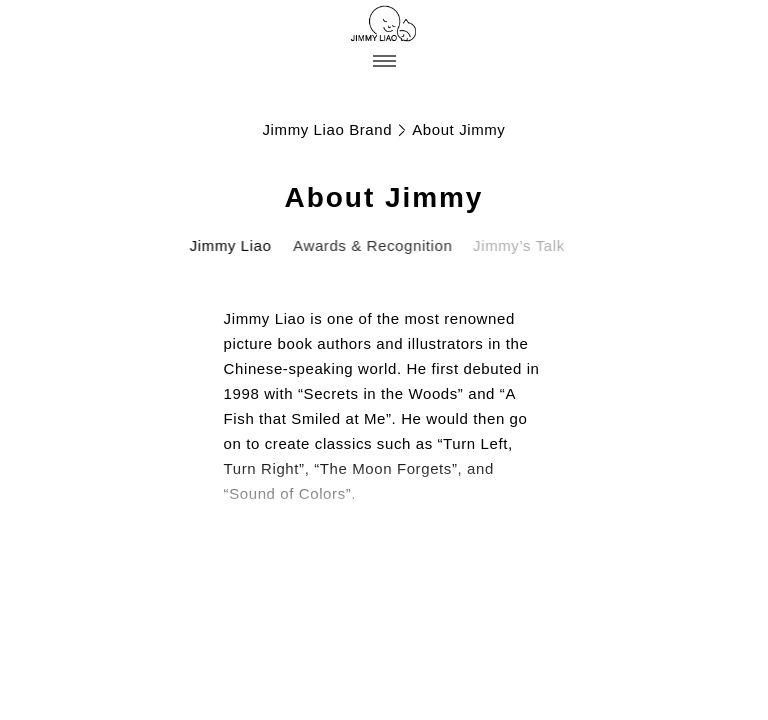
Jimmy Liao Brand (328, 129)
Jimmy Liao (230, 245)
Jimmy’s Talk (514, 245)
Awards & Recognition (370, 245)
